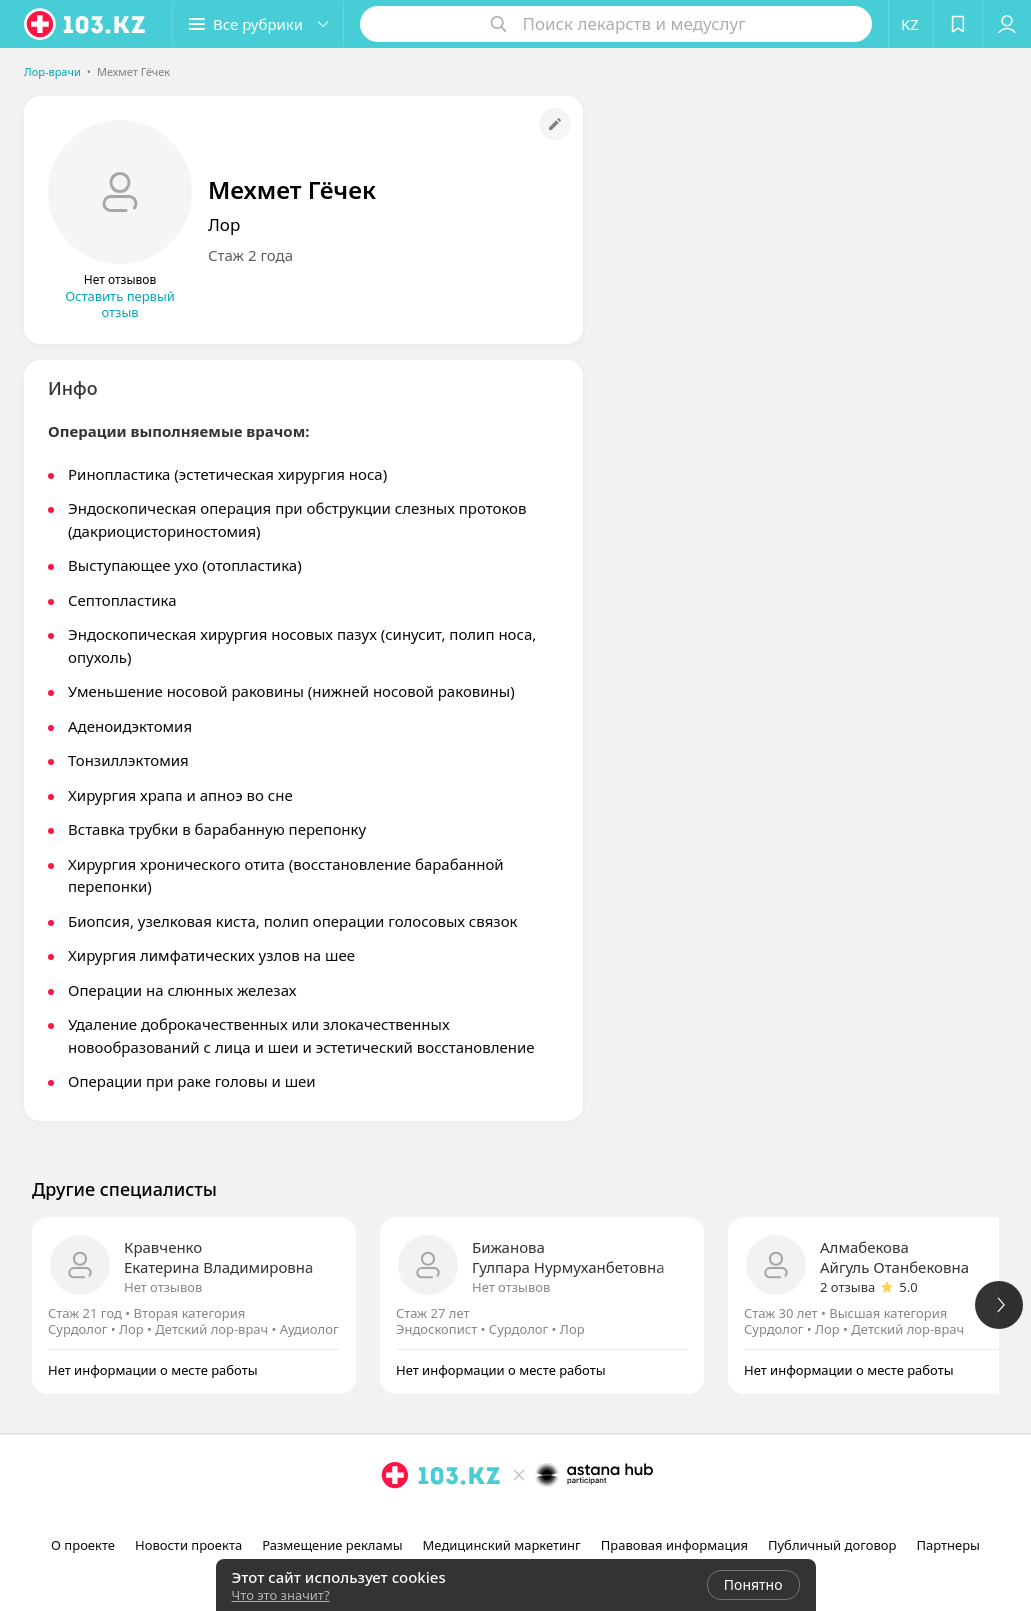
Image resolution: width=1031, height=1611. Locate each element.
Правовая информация (674, 1545)
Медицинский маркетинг (502, 1545)
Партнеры (948, 1545)
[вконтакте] (546, 1519)
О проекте (83, 1545)
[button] (258, 24)
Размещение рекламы (332, 1545)
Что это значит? (281, 1595)
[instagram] (490, 1519)
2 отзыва (847, 1287)
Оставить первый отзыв (120, 304)
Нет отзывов (163, 1287)
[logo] (86, 24)
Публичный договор (832, 1545)
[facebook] (518, 1519)
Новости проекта (188, 1545)
